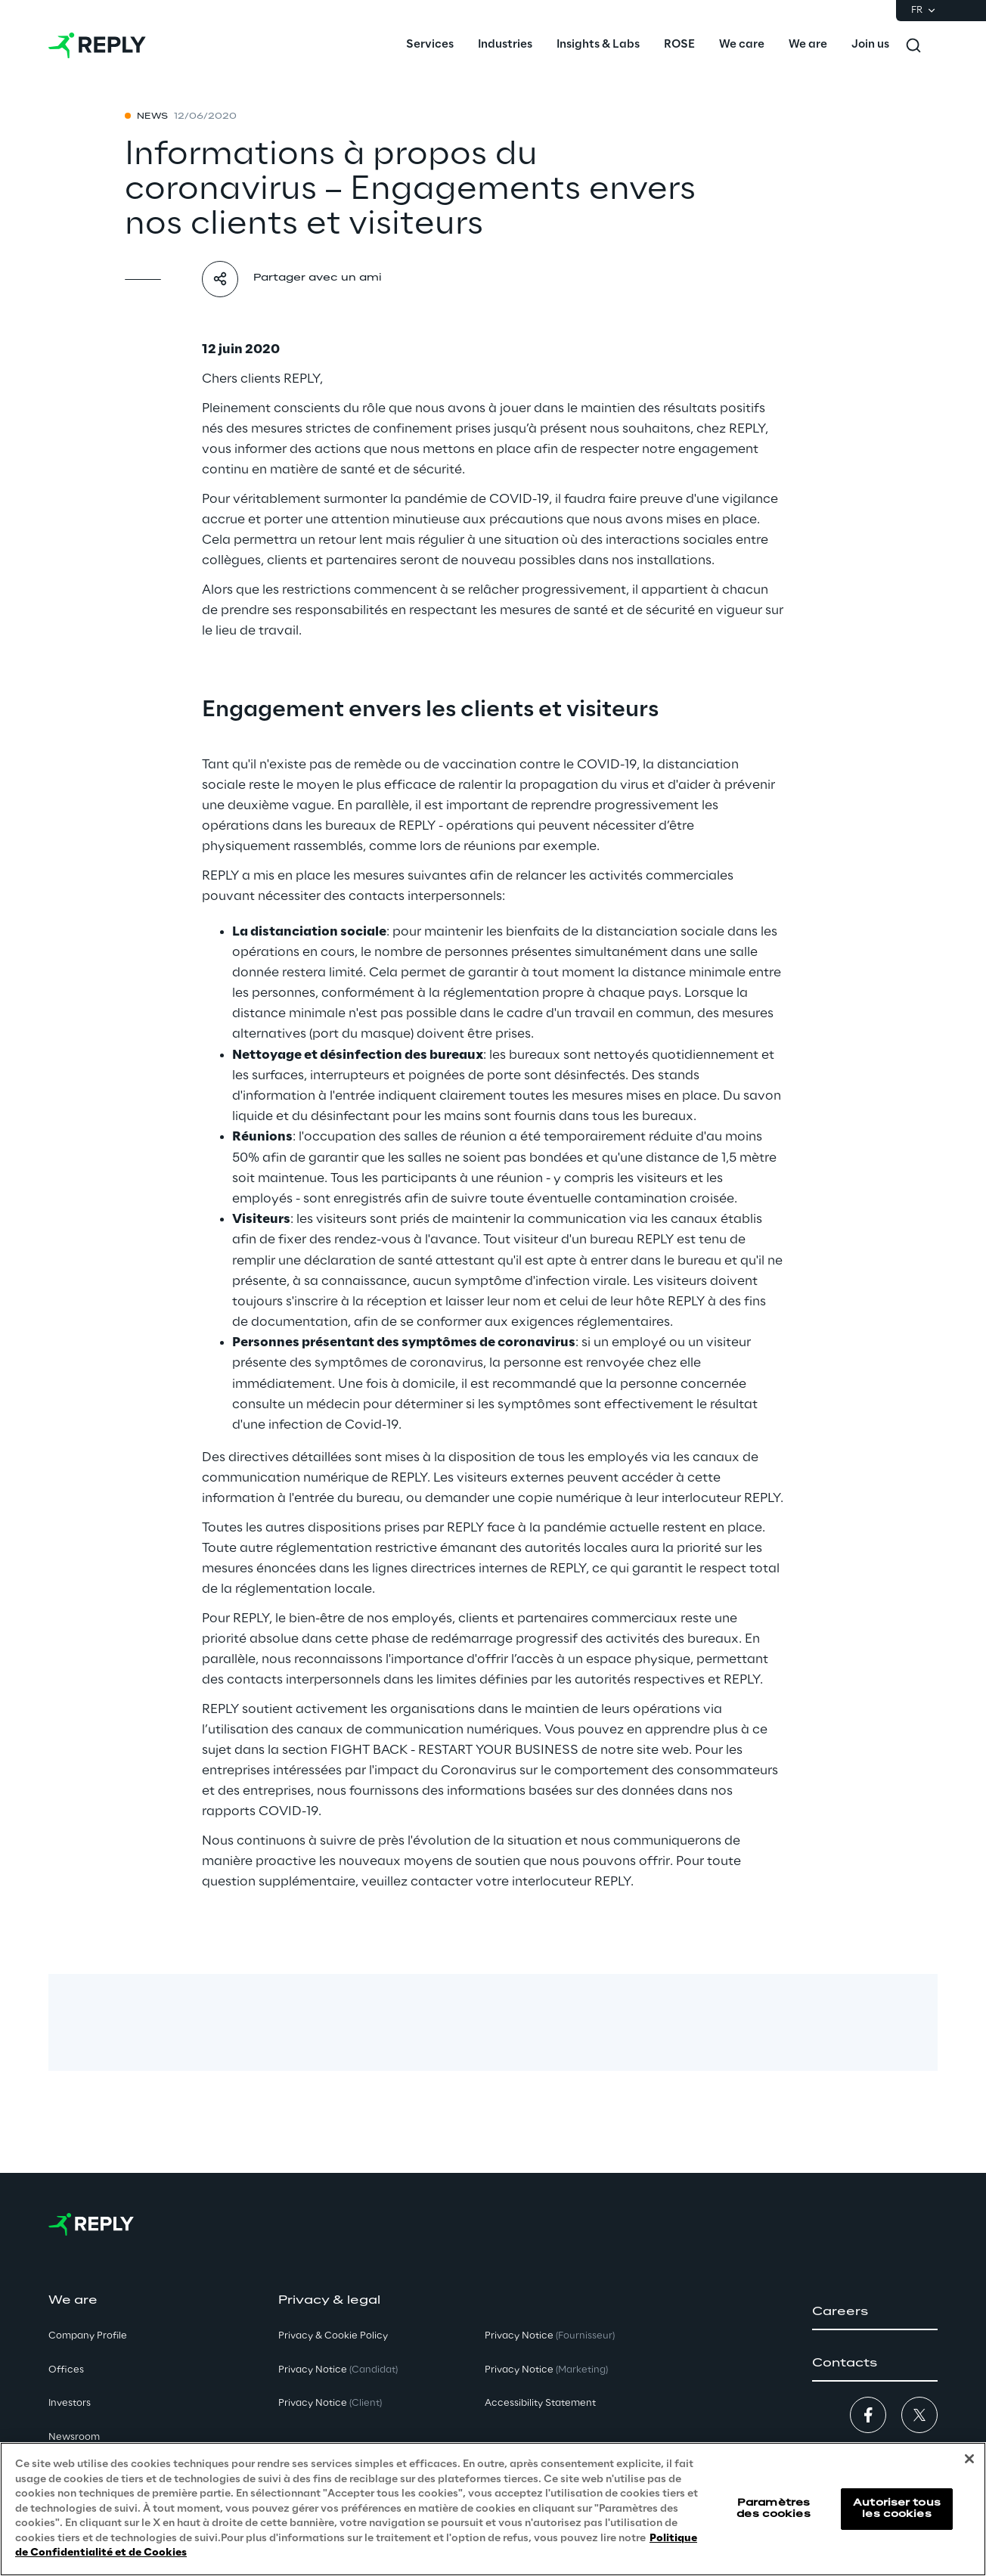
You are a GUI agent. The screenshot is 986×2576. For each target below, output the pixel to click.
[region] (493, 2509)
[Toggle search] (913, 45)
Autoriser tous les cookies (897, 2508)
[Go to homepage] (97, 45)
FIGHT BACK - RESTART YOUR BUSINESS (454, 1750)
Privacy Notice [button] (338, 2370)
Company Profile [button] (87, 2336)
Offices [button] (66, 2370)
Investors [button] (69, 2403)
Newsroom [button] (74, 2437)
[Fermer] (969, 2458)
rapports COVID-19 (260, 1811)
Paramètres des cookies (773, 2508)
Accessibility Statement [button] (540, 2403)
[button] (875, 2312)
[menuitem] (430, 45)
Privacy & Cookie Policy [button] (333, 2336)
